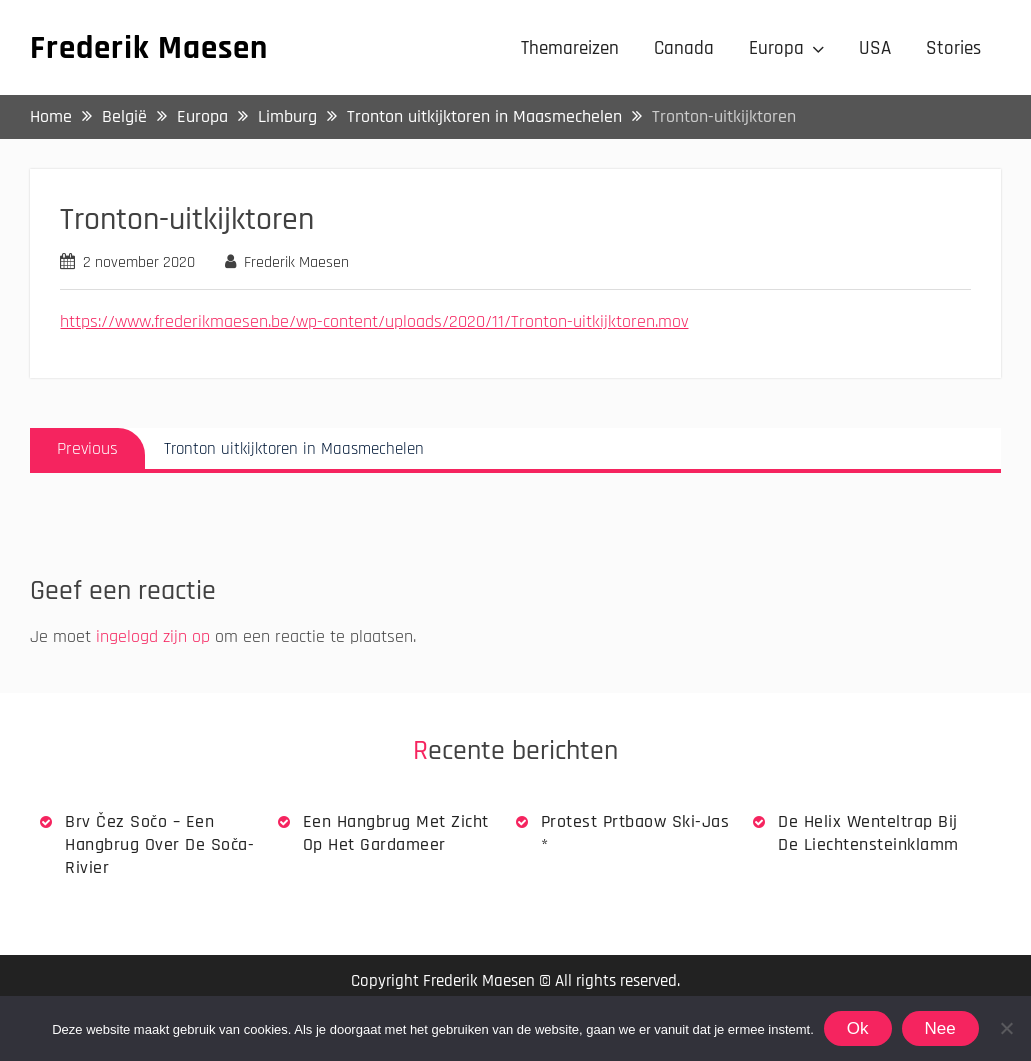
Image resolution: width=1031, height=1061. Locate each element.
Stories (953, 48)
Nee (940, 1028)
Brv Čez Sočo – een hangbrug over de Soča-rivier (159, 845)
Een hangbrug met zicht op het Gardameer (396, 833)
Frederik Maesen (149, 48)
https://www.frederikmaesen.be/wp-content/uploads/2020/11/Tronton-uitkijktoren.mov (374, 321)
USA (875, 48)
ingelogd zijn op (153, 636)
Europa (776, 48)
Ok (858, 1028)
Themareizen (570, 48)
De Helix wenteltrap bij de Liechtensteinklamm (868, 833)
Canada (684, 48)
